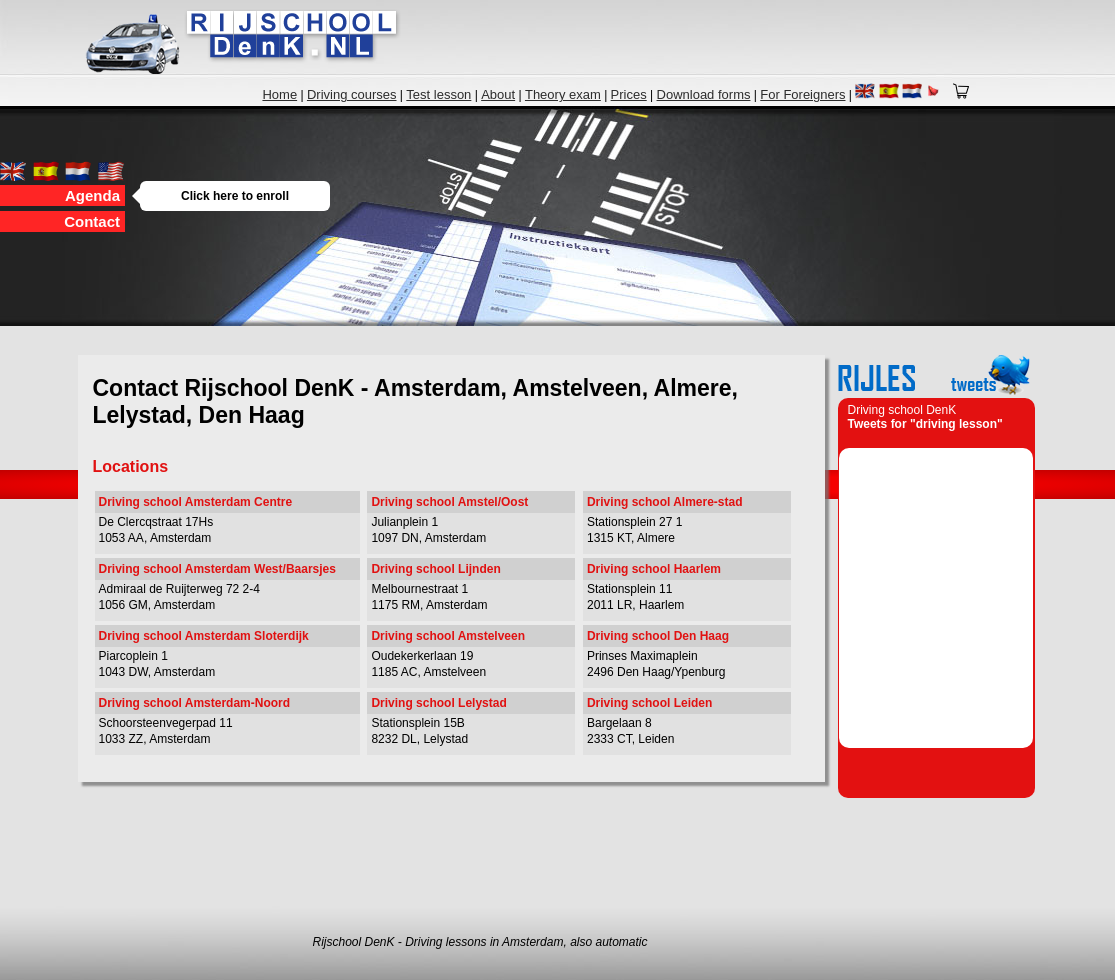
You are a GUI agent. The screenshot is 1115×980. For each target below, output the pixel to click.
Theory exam (563, 94)
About (498, 94)
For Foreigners (802, 94)
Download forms (704, 94)
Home (279, 94)
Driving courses (352, 94)
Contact (92, 221)
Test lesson (438, 94)
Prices (629, 94)
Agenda (95, 195)
